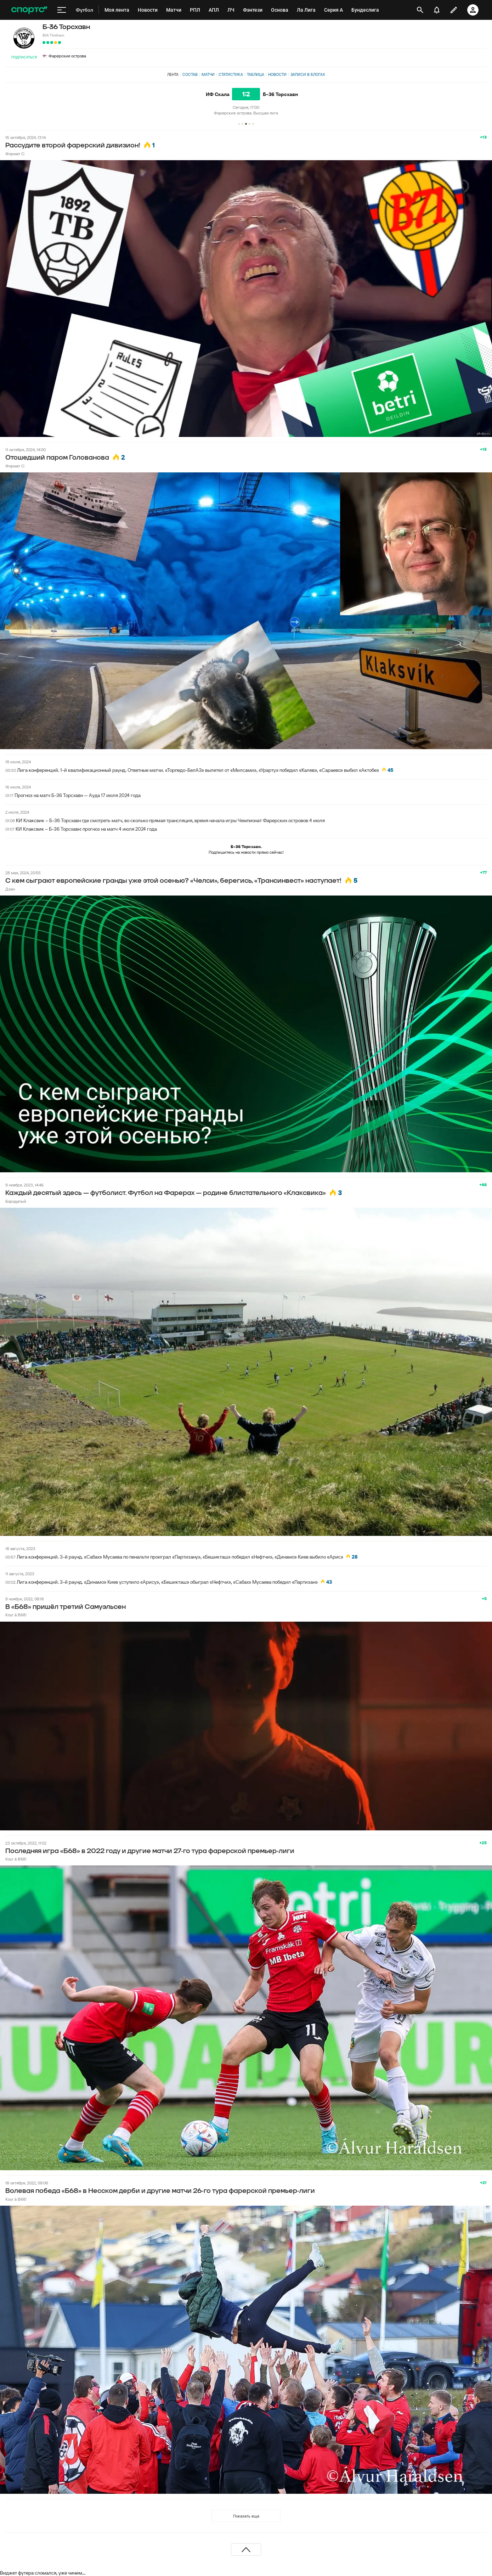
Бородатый (15, 1201)
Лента (173, 74)
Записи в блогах (307, 74)
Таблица (255, 74)
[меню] (61, 10)
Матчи (208, 74)
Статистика (231, 74)
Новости (277, 74)
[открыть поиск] (420, 9)
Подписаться (24, 57)
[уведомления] (436, 9)
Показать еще (246, 2516)
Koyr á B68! (16, 1614)
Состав (190, 74)
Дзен (10, 889)
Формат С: (15, 153)
